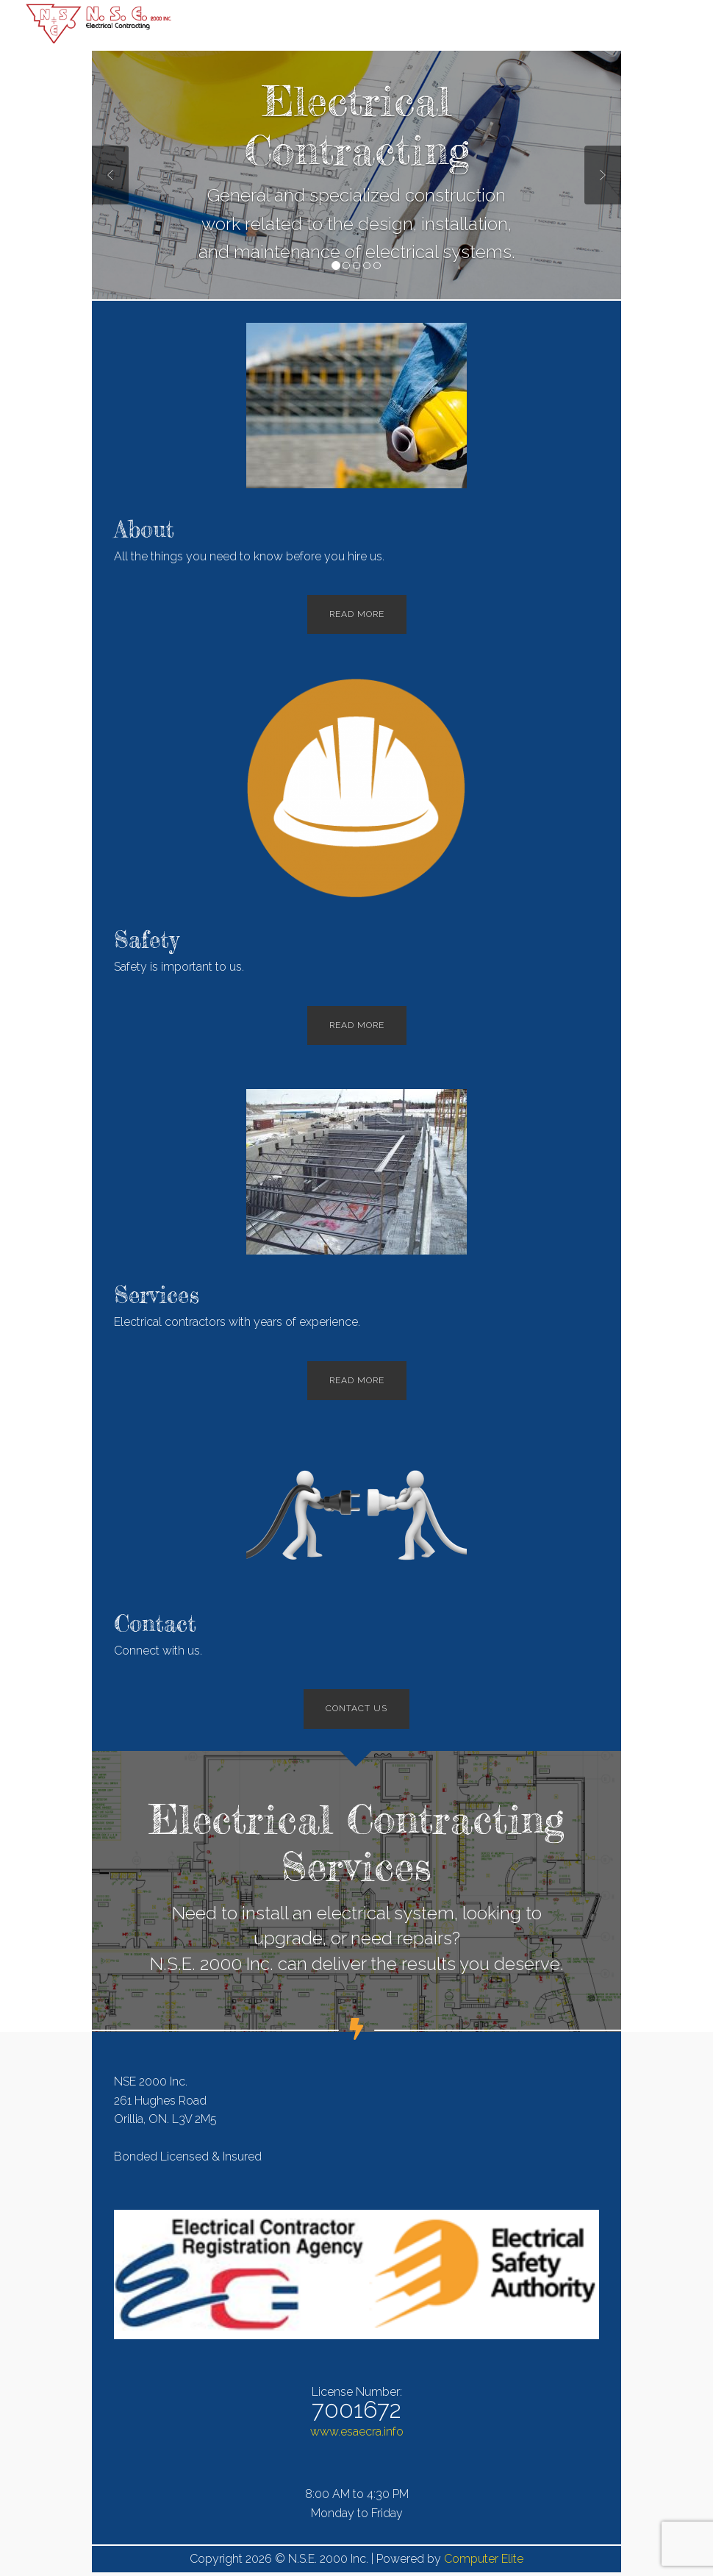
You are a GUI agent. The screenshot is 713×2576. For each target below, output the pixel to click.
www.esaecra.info (357, 2431)
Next (602, 175)
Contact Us (356, 1708)
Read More (356, 614)
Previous (110, 175)
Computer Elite (483, 2559)
